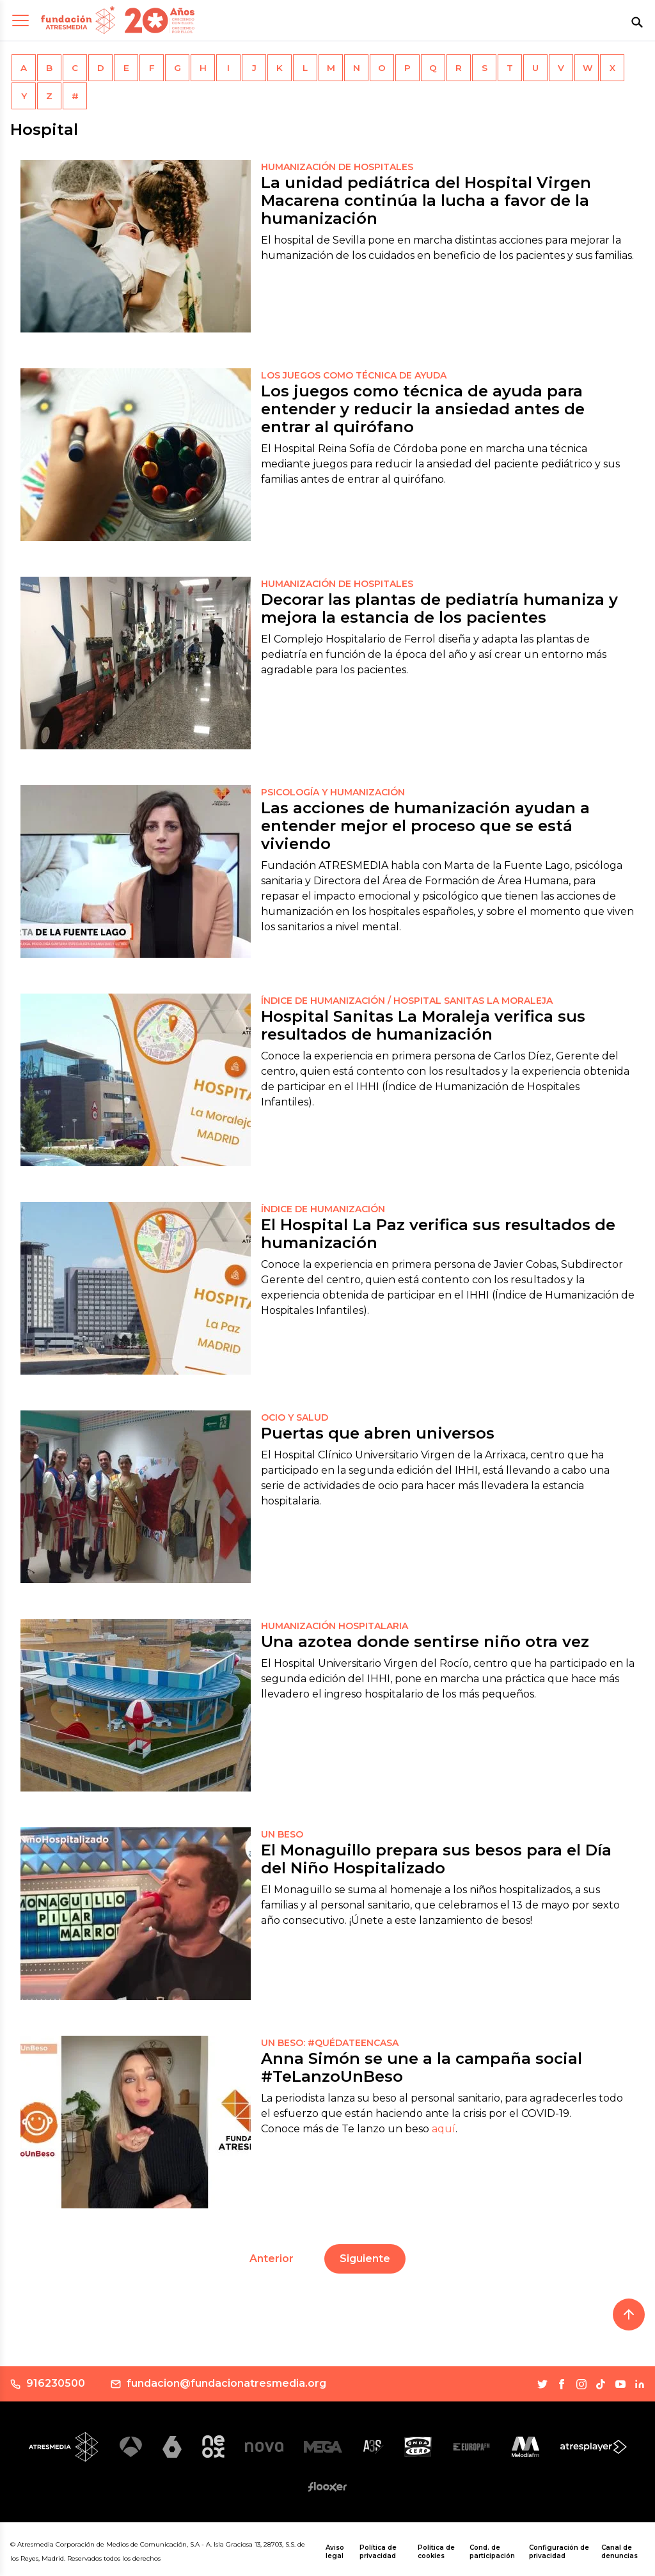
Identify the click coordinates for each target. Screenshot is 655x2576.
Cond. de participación (492, 2551)
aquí (443, 2129)
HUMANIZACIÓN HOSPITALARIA (334, 1626)
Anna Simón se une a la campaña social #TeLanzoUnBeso (421, 2067)
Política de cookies (436, 2551)
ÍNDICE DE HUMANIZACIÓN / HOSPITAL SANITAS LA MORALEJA (407, 1000)
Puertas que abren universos (377, 1433)
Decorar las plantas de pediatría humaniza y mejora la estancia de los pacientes (439, 608)
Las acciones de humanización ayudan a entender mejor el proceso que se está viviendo (425, 826)
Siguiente (365, 2258)
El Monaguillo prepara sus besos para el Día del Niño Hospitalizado (436, 1859)
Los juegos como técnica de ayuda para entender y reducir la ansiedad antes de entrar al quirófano (423, 409)
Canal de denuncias (619, 2551)
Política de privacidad (378, 2551)
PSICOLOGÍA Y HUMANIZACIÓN (333, 792)
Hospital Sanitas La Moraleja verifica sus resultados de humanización (423, 1025)
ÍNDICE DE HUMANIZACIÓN (323, 1209)
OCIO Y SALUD (294, 1417)
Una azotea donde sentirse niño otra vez (425, 1641)
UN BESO (282, 1834)
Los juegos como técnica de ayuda (353, 375)
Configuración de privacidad (559, 2551)
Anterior (271, 2258)
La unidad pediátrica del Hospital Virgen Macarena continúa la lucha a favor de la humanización (426, 200)
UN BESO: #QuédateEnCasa (330, 2043)
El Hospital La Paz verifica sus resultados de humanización (438, 1233)
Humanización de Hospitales (337, 167)
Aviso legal (335, 2551)
